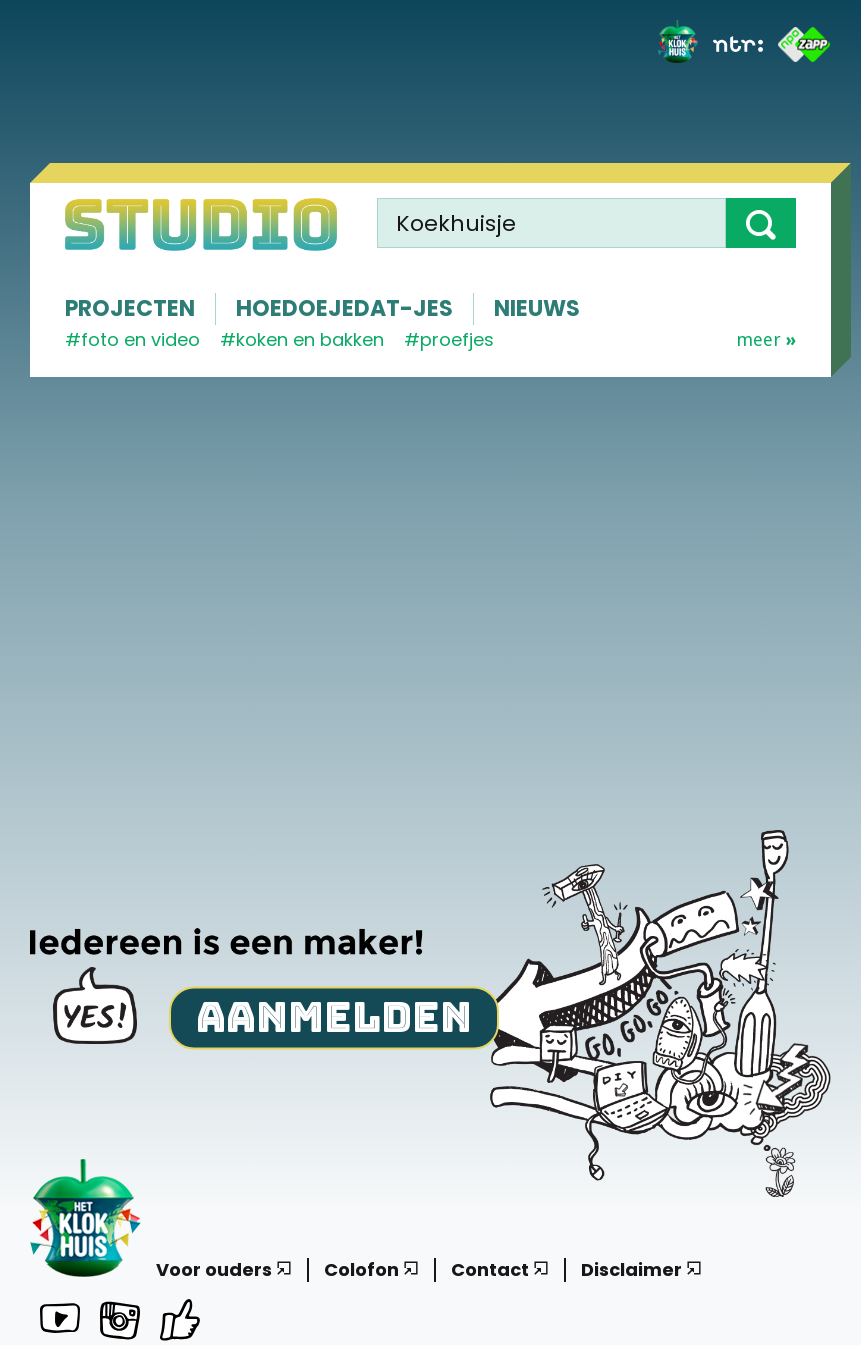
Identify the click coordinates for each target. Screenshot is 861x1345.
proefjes (457, 339)
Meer (766, 340)
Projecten (130, 308)
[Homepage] (201, 224)
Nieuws (537, 308)
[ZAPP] (804, 44)
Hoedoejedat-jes (344, 308)
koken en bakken (310, 339)
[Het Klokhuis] (678, 44)
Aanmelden (334, 1017)
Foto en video (140, 339)
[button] (761, 223)
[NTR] (738, 44)
